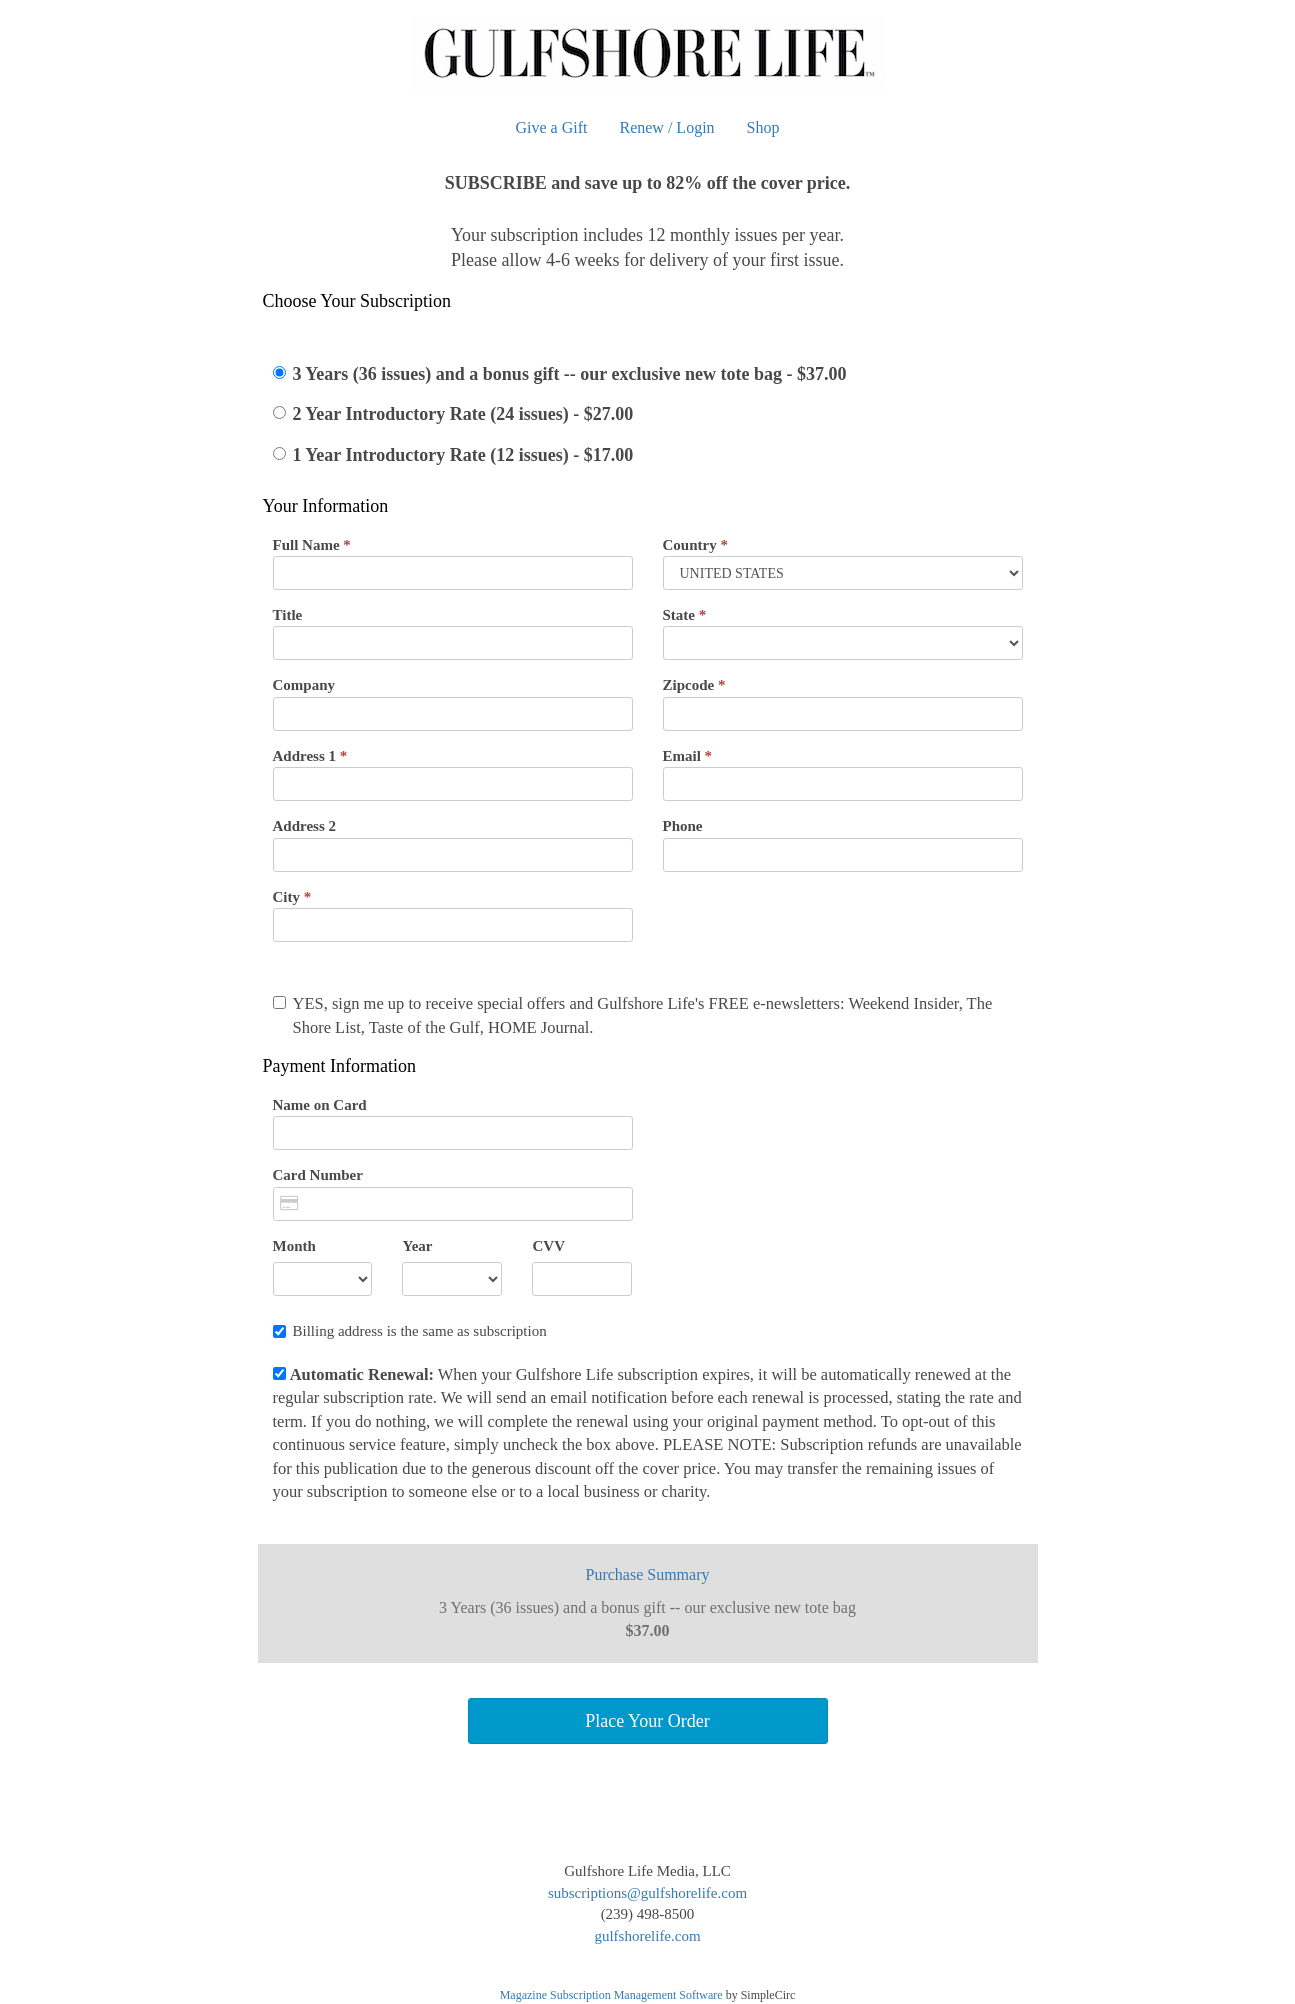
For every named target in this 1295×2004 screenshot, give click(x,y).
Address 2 (305, 826)
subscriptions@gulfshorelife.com (647, 1893)
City (292, 897)
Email (688, 756)
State (685, 615)
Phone (683, 826)
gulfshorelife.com (647, 1936)
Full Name (312, 545)
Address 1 (310, 756)
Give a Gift (552, 127)
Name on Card (320, 1105)
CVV (548, 1246)
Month (294, 1246)
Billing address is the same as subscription (410, 1331)
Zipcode (694, 685)
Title (288, 615)
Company (304, 685)
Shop (763, 127)
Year (417, 1246)
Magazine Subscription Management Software (611, 1995)
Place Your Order (647, 1721)
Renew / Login (666, 127)
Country (695, 545)
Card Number (318, 1175)
